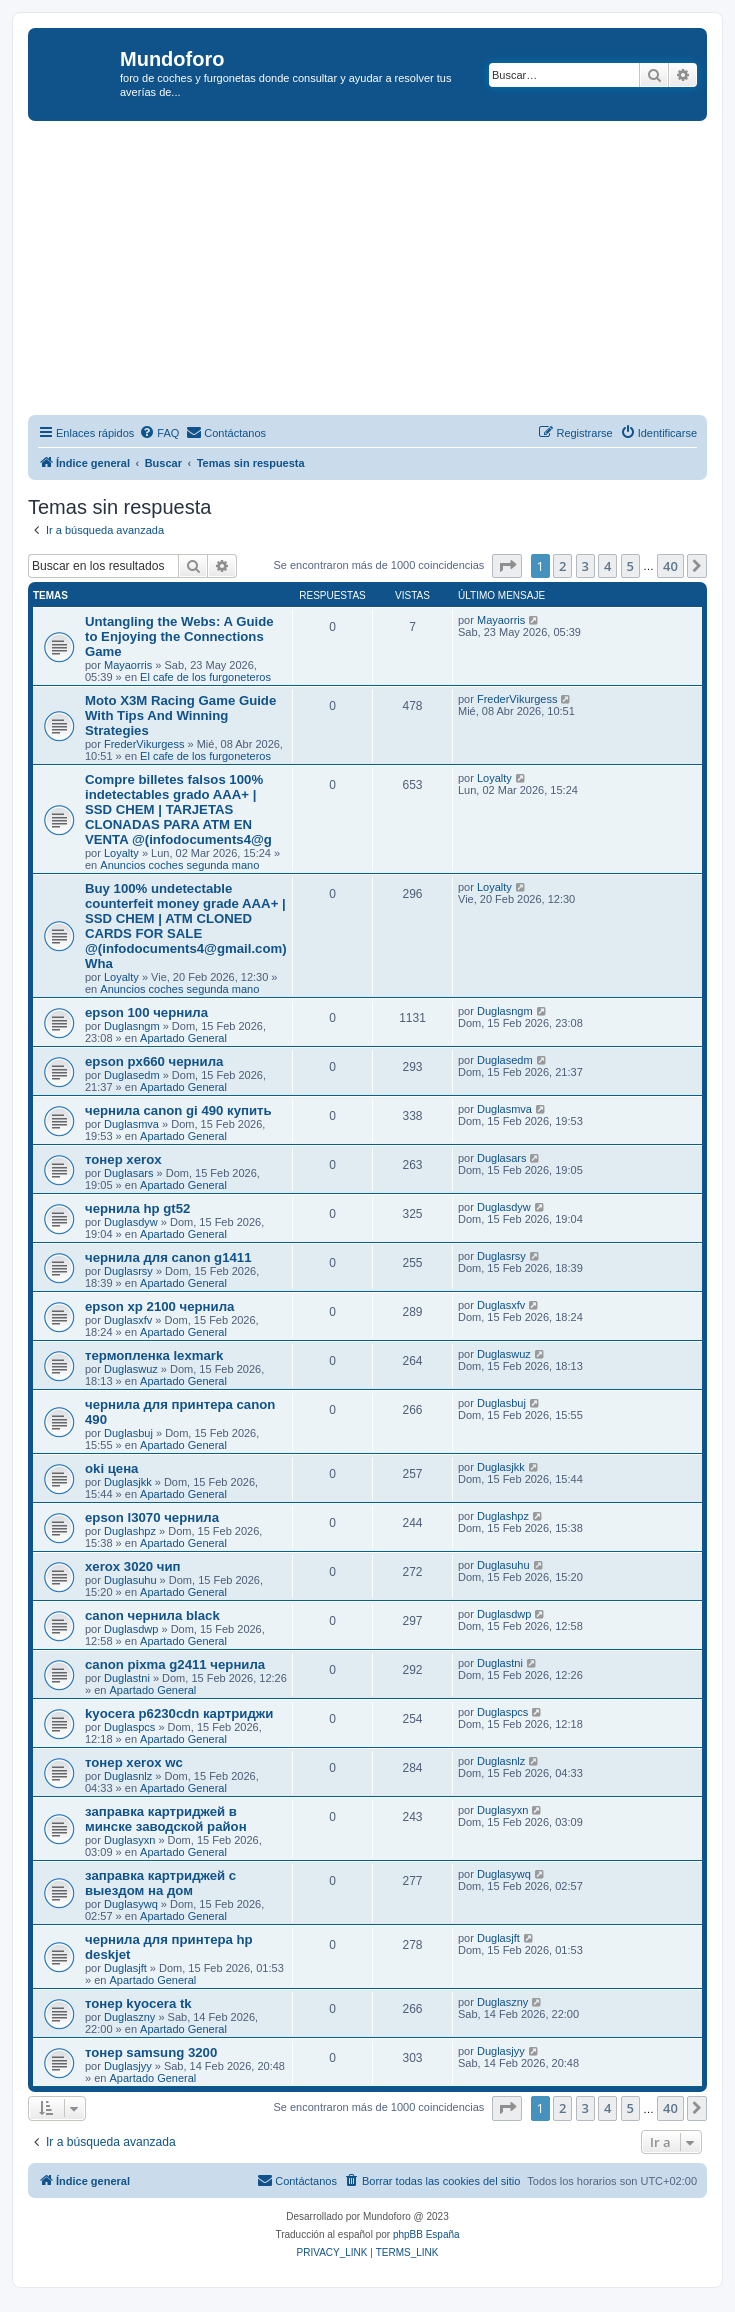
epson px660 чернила (154, 1061)
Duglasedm (132, 1075)
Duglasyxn (129, 1840)
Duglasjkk (128, 1482)
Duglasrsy (128, 1271)
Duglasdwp (131, 1629)
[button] (507, 566)
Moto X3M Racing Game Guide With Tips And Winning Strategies (180, 715)
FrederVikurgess (144, 744)
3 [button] (585, 566)
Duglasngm (132, 1026)
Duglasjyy (128, 2066)
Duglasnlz (128, 1776)
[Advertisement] (381, 271)
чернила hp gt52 (137, 1208)
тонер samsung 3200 (151, 2052)
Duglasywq (131, 1904)
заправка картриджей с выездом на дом (160, 1883)
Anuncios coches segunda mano (179, 865)
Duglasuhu (130, 1580)
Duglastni (127, 1678)
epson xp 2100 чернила (159, 1306)
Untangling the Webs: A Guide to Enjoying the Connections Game (179, 636)
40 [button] (670, 566)
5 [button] (630, 566)
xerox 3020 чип (133, 1566)
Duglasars (129, 1173)
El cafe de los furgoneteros (205, 677)
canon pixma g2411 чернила (175, 1664)
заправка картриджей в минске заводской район (166, 1819)
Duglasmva (131, 1124)
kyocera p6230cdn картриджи (179, 1713)
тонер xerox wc (134, 1762)
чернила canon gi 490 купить (178, 1110)
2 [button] (562, 566)
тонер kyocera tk (138, 2003)
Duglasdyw (131, 1222)
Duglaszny (129, 2017)
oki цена (111, 1468)
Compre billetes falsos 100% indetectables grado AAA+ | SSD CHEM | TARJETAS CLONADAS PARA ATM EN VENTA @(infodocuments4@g (178, 809)
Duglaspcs (129, 1727)
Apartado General (183, 1038)
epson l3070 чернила (152, 1517)
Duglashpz (130, 1531)
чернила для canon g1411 (168, 1257)
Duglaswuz (131, 1369)
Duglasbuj (128, 1433)
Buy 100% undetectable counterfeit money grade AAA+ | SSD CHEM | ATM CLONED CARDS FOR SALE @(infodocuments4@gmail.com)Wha (186, 926)
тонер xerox (123, 1159)
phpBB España (426, 2234)
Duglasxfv (128, 1320)
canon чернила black (152, 1615)
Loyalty (121, 853)
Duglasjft (125, 1968)
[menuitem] (159, 433)
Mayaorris (128, 665)
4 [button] (607, 566)
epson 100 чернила (146, 1012)
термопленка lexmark (154, 1355)
